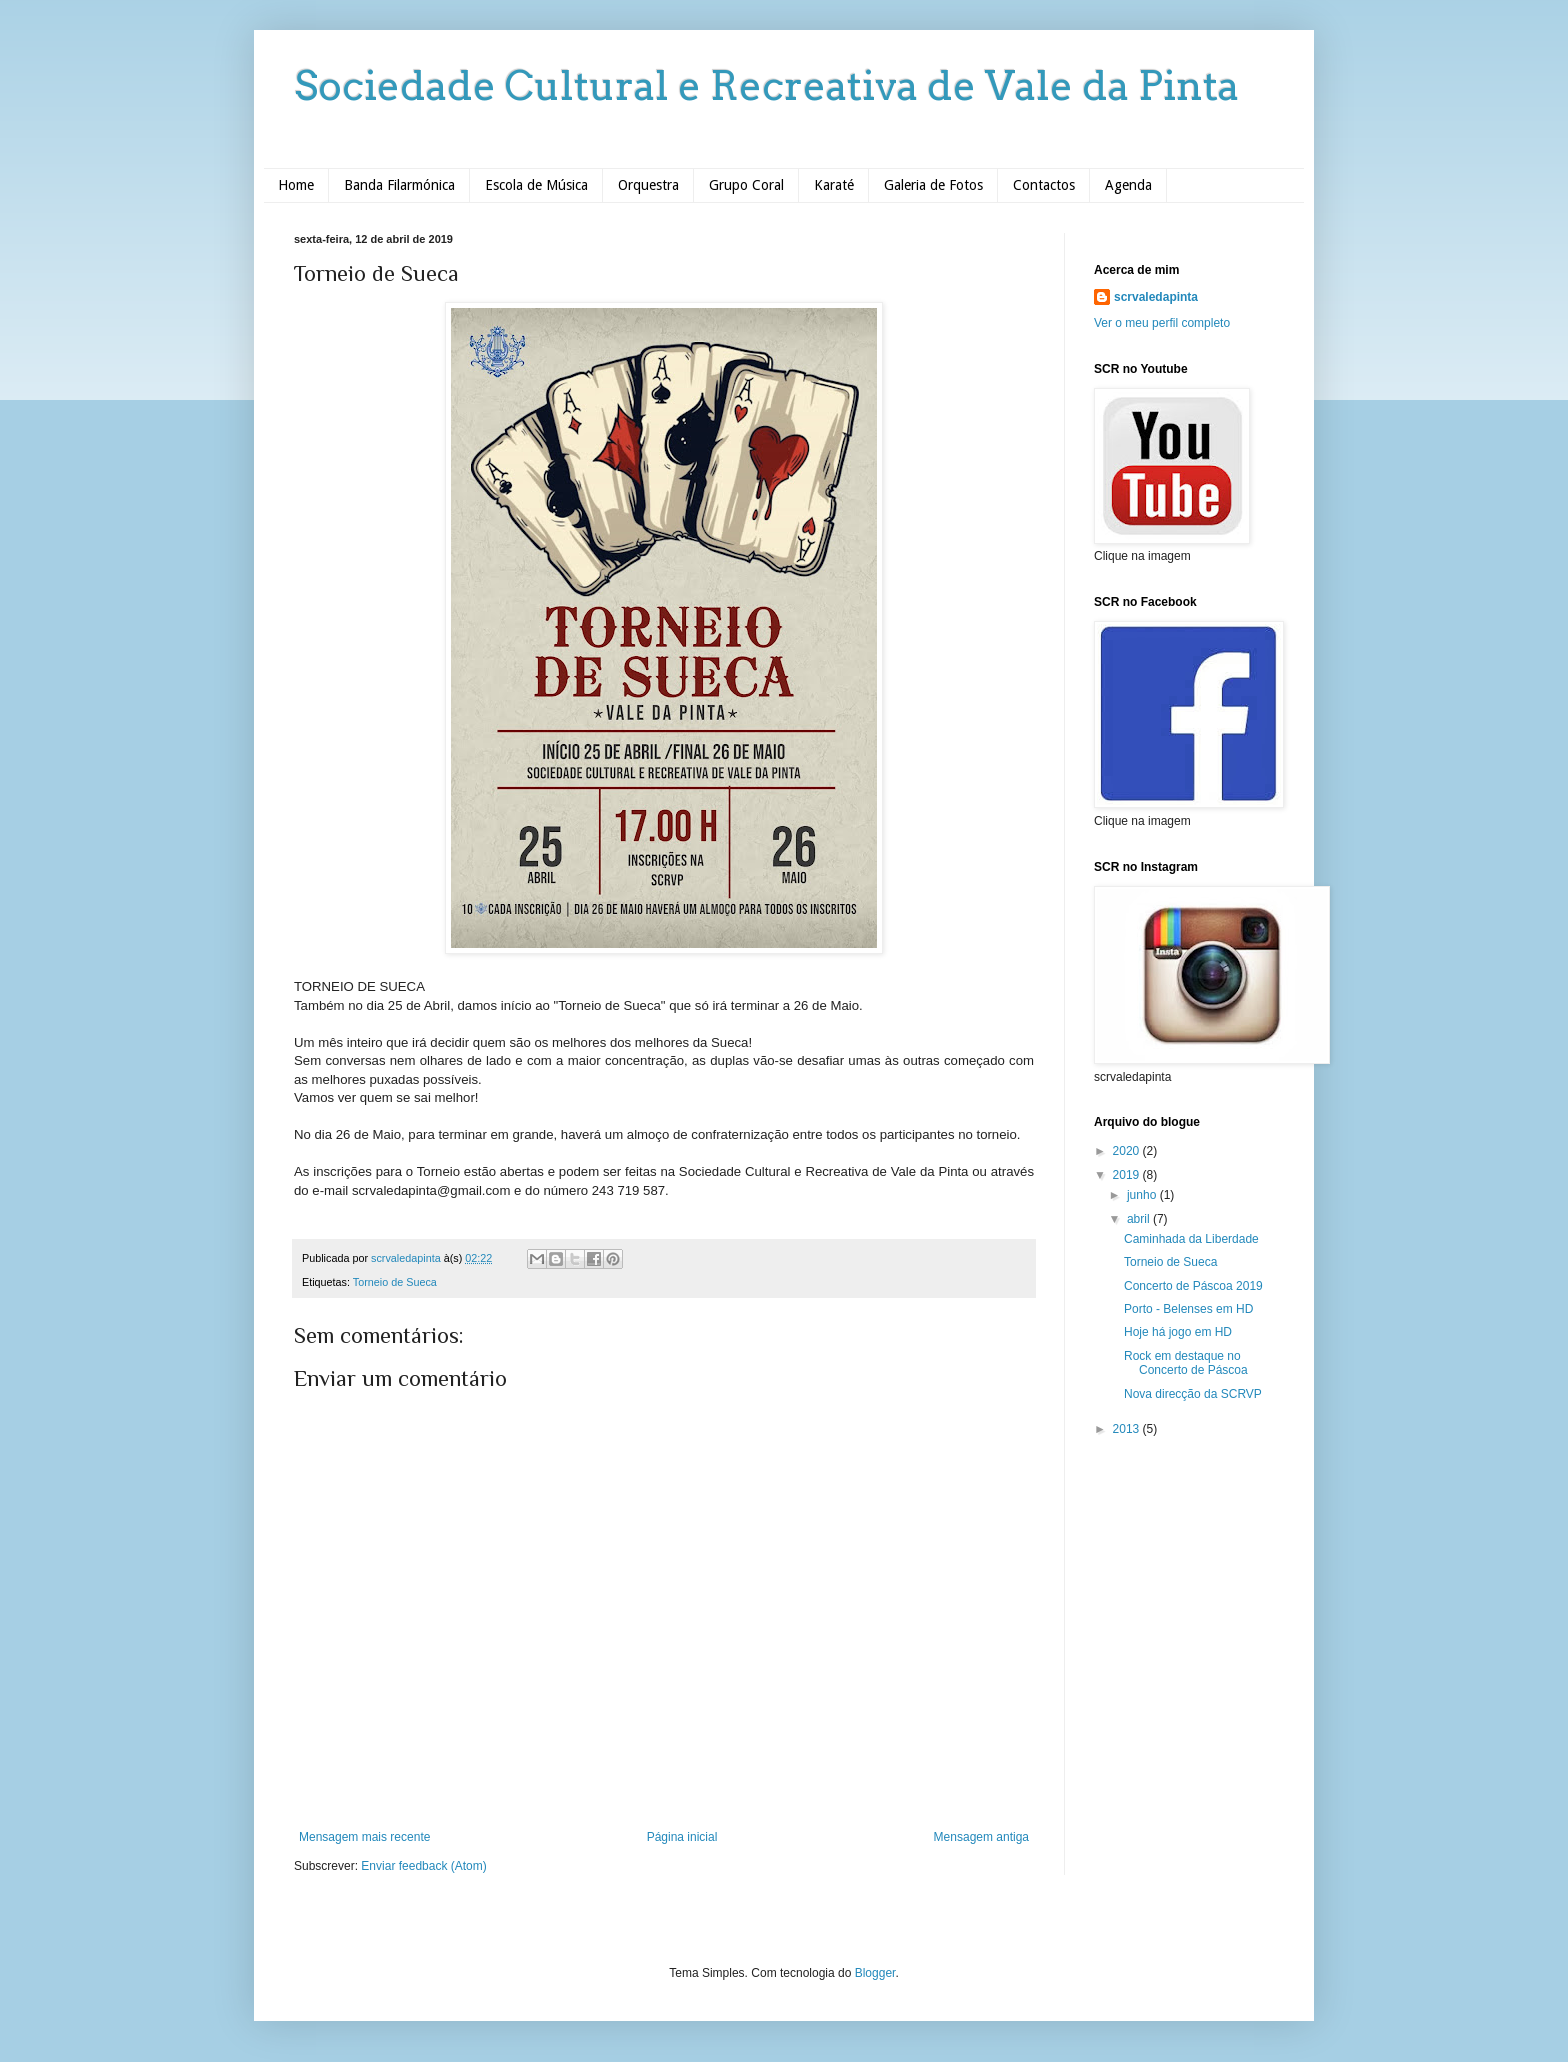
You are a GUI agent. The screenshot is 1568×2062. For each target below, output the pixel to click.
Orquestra (648, 185)
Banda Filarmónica (399, 185)
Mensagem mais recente (364, 1837)
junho (1143, 1195)
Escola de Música (536, 185)
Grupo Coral (746, 185)
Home (296, 185)
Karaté (834, 185)
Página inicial (682, 1837)
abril (1140, 1219)
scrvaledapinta (1156, 297)
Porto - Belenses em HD (1188, 1309)
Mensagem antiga (981, 1837)
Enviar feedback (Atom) (423, 1866)
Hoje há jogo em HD (1178, 1332)
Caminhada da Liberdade (1191, 1239)
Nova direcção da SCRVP (1193, 1394)
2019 (1128, 1175)
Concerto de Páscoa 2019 (1193, 1286)
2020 (1128, 1151)
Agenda (1128, 185)
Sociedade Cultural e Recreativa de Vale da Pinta (766, 86)
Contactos (1044, 185)
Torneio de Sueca (395, 1282)
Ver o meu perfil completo (1162, 323)
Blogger (875, 1973)
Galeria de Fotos (933, 185)
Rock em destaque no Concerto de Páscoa (1186, 1363)
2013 (1128, 1429)
